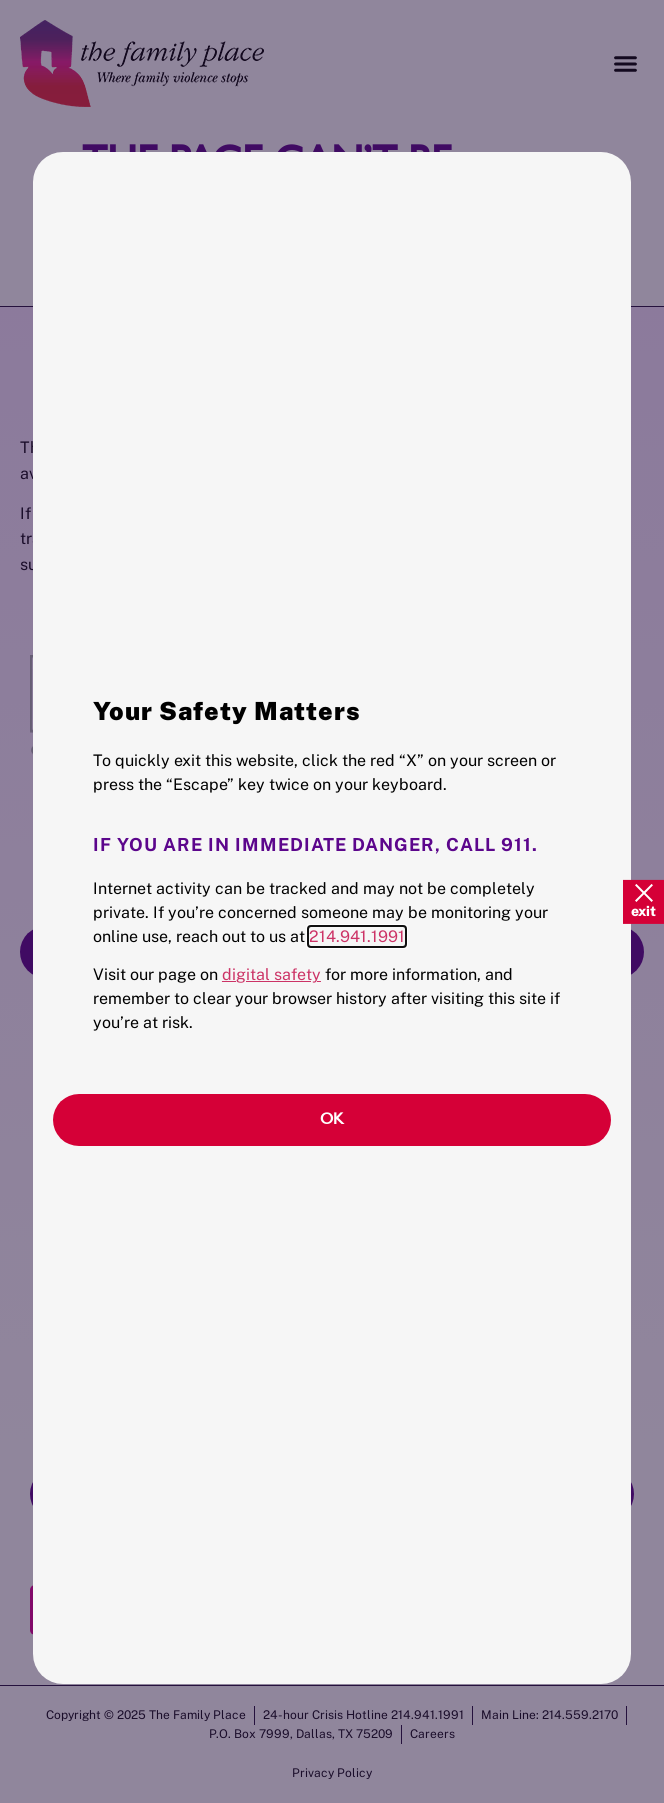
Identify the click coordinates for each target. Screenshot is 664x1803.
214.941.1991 (357, 936)
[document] (332, 901)
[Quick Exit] (643, 901)
